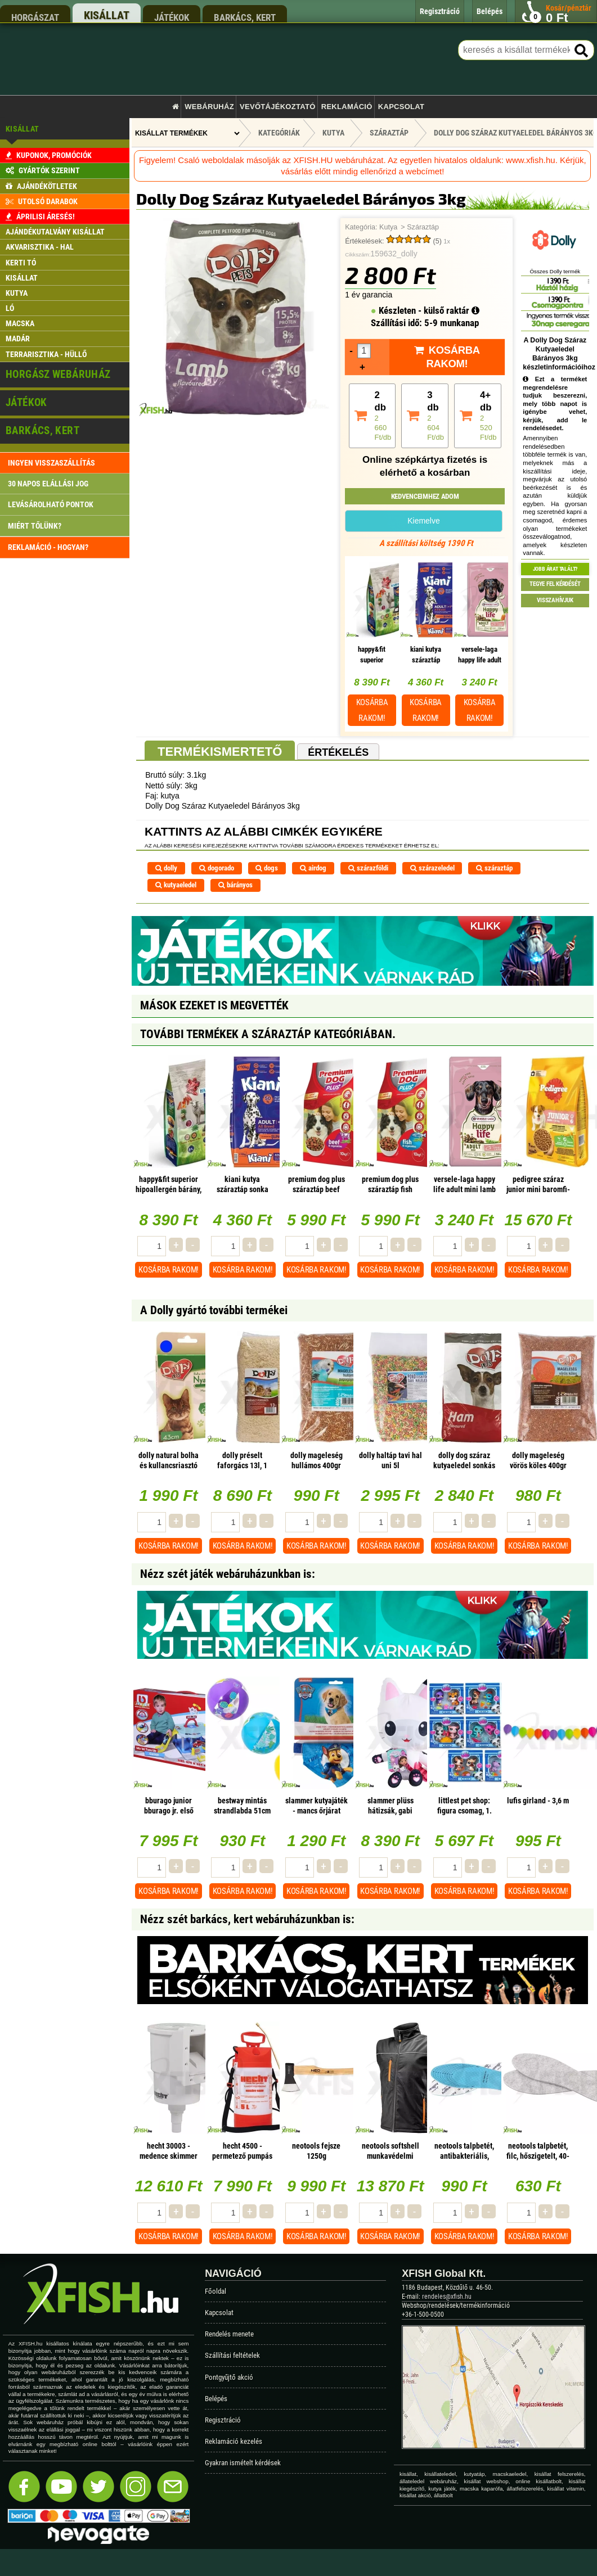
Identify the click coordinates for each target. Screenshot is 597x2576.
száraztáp (494, 868)
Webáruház (209, 106)
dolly (166, 868)
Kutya (388, 227)
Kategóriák (279, 132)
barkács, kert (245, 17)
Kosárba (372, 710)
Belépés (216, 2398)
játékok (171, 17)
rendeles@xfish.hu (447, 2296)
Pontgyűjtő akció (229, 2377)
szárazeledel (432, 868)
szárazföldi (368, 868)
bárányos (235, 885)
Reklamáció (346, 106)
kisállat (106, 15)
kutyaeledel (175, 885)
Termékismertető (220, 752)
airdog (313, 868)
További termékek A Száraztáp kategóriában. (268, 1034)
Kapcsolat (401, 106)
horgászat (35, 17)
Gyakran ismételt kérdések (243, 2462)
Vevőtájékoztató (277, 106)
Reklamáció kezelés (233, 2441)
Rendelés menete (229, 2334)
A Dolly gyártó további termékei (214, 1310)
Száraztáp (423, 227)
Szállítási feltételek (232, 2355)
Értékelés (338, 752)
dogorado (216, 868)
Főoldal (215, 2291)
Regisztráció (223, 2420)
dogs (266, 868)
